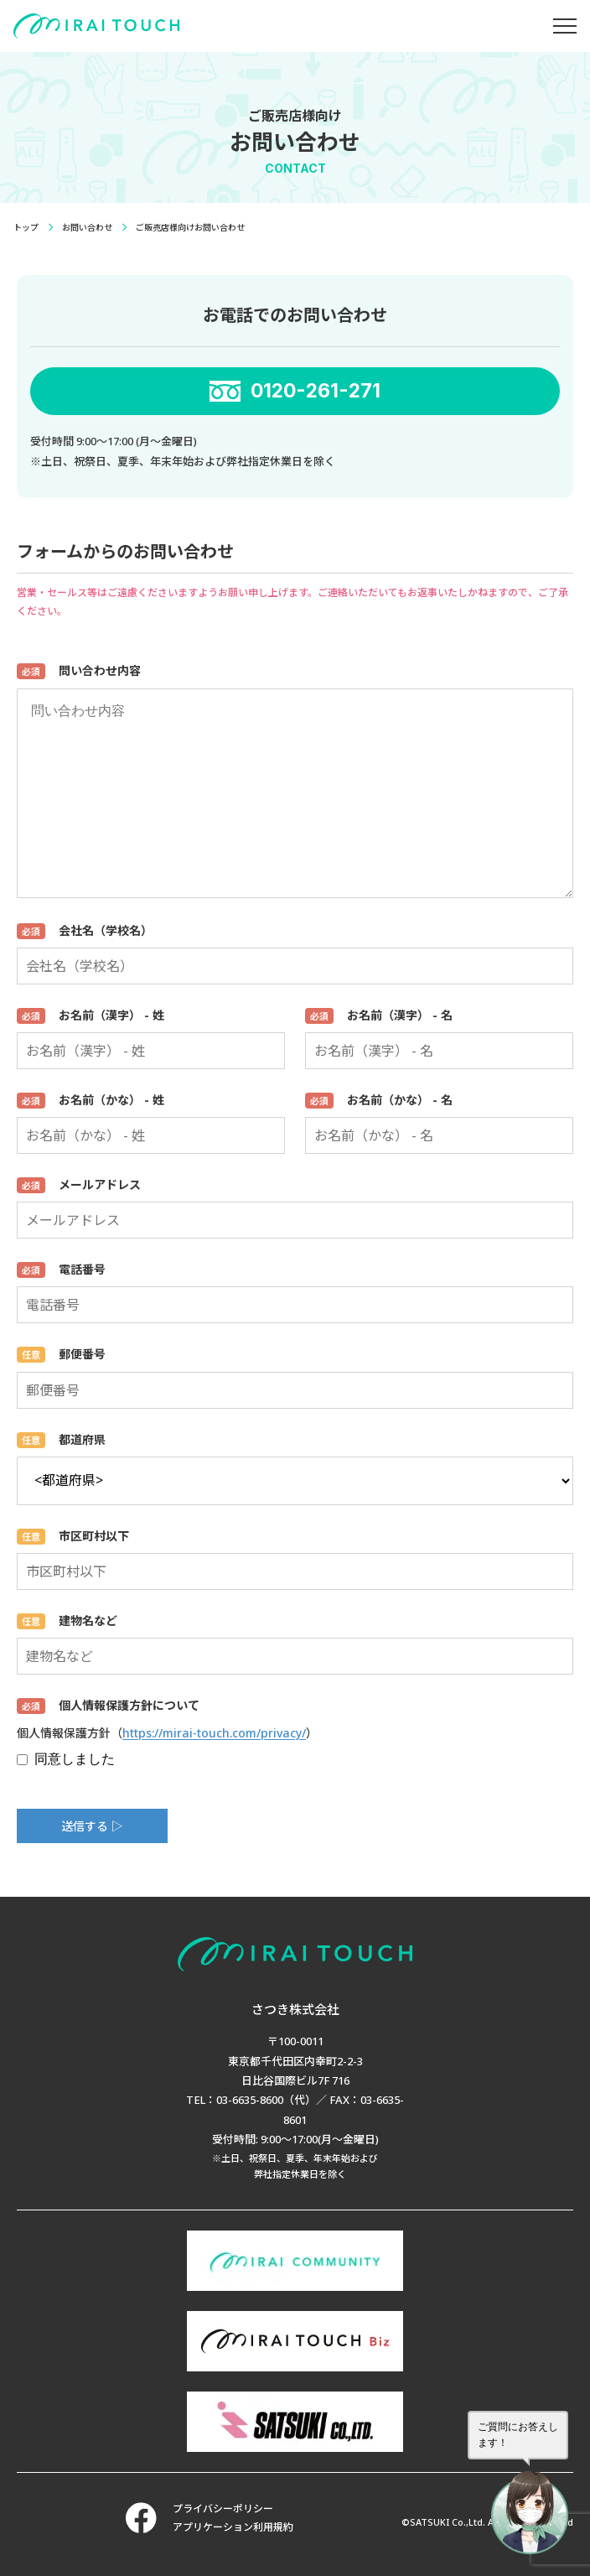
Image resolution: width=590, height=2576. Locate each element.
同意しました (66, 1759)
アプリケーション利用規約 (233, 2527)
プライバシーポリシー (223, 2508)
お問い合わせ (87, 227)
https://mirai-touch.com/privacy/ (214, 1733)
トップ (26, 227)
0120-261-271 (315, 390)
